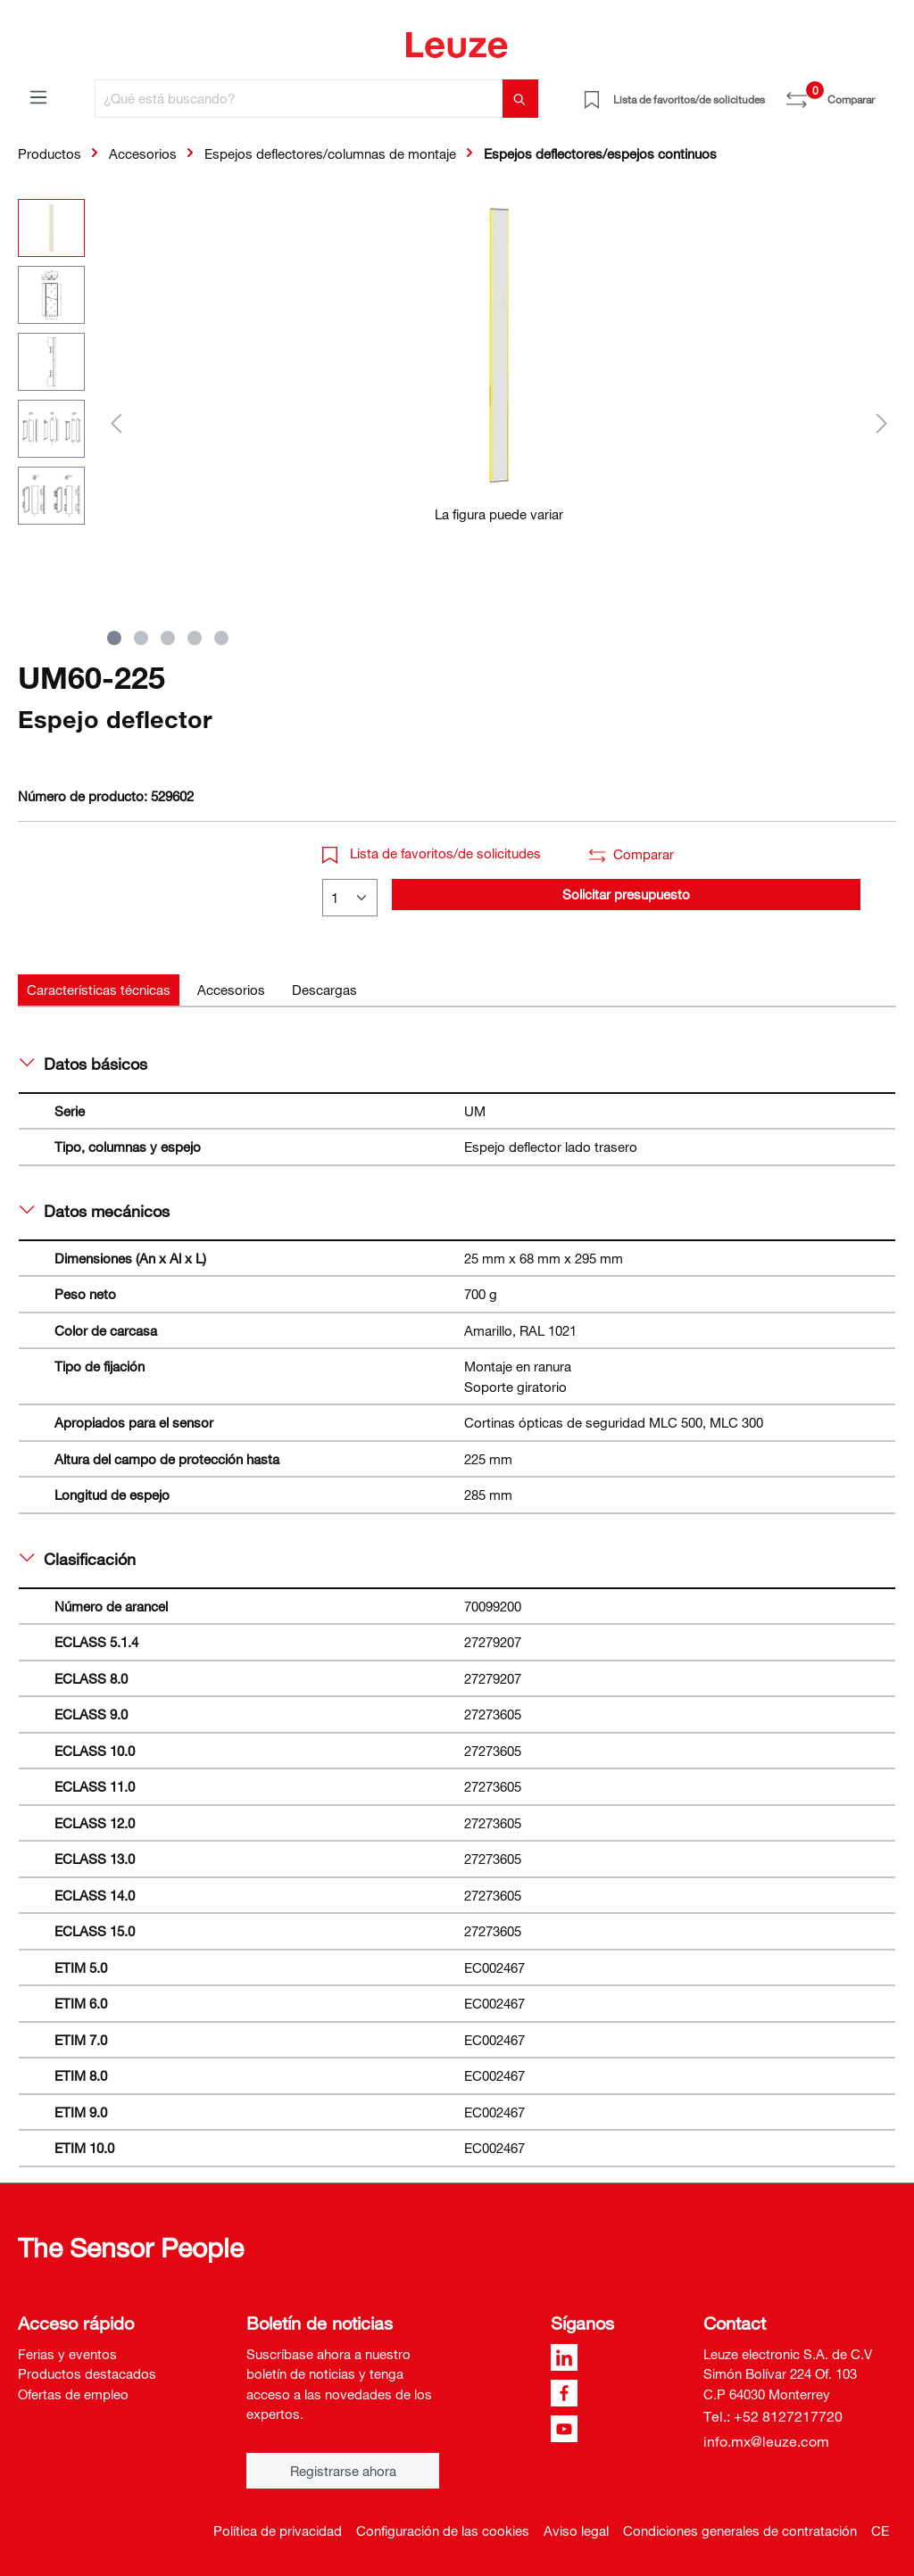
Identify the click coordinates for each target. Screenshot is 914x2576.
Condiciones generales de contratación (740, 2530)
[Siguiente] (881, 422)
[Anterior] (116, 422)
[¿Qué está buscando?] (299, 98)
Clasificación (78, 1559)
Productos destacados (87, 2373)
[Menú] (38, 96)
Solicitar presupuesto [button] (626, 894)
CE (880, 2530)
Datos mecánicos (95, 1211)
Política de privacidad (277, 2530)
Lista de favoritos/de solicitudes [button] (431, 853)
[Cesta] (885, 93)
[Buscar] (520, 98)
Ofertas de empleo (73, 2394)
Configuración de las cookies (442, 2530)
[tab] (98, 990)
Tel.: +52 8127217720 (773, 2416)
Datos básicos (83, 1063)
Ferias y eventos (67, 2354)
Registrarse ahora (343, 2471)
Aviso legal (576, 2530)
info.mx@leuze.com (766, 2441)
